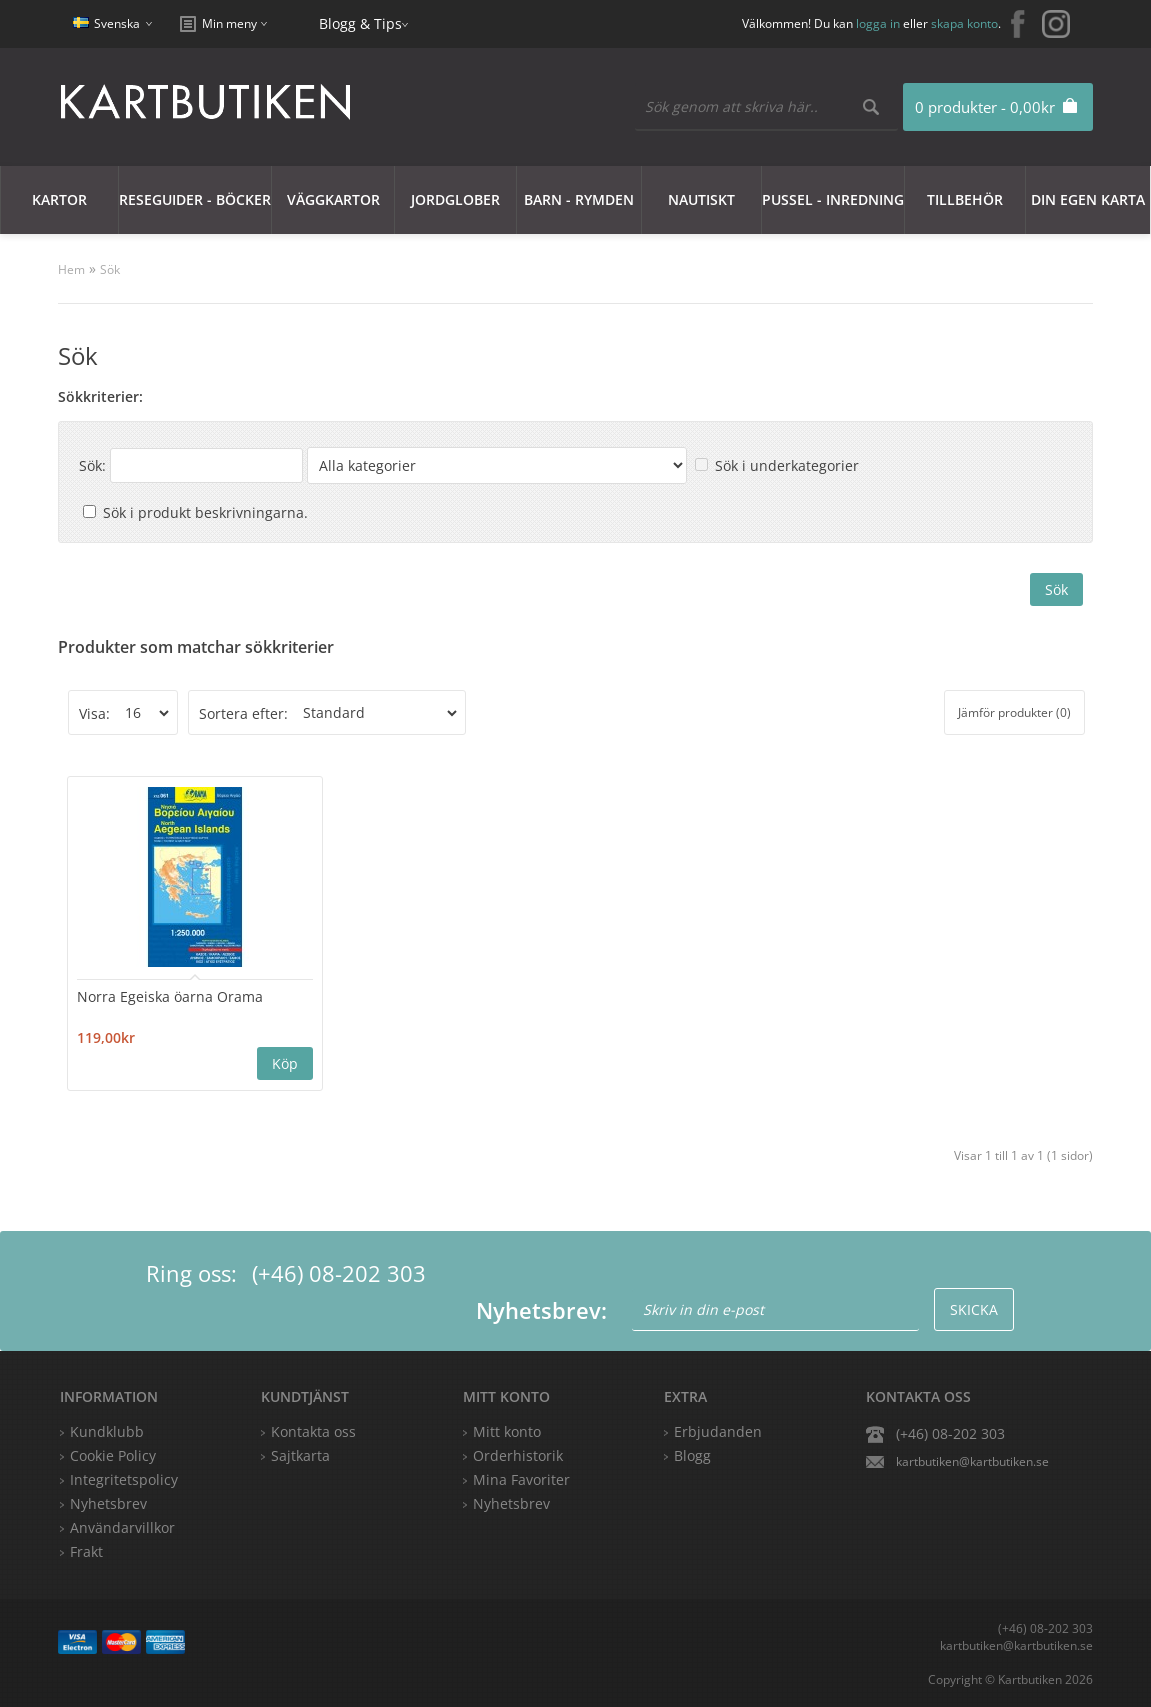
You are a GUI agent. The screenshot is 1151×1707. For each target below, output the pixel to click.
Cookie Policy (113, 1454)
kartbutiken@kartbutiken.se (972, 1460)
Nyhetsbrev (511, 1502)
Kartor (59, 199)
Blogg (692, 1454)
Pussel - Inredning (833, 199)
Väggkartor (333, 199)
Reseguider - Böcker (195, 199)
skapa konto (964, 23)
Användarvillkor (122, 1526)
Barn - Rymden (579, 199)
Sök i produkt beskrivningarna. (205, 512)
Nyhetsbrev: (541, 1309)
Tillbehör (965, 199)
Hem (71, 269)
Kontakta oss (313, 1430)
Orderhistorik (518, 1454)
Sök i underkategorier (787, 465)
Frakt (86, 1550)
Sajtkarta (300, 1454)
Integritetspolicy (124, 1478)
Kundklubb (107, 1430)
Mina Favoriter (521, 1478)
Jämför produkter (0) (1014, 712)
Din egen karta (1088, 199)
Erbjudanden (718, 1430)
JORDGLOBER (455, 199)
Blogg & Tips (360, 23)
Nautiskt (701, 199)
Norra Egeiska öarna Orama (172, 995)
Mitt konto (507, 1430)
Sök (110, 269)
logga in (878, 23)
